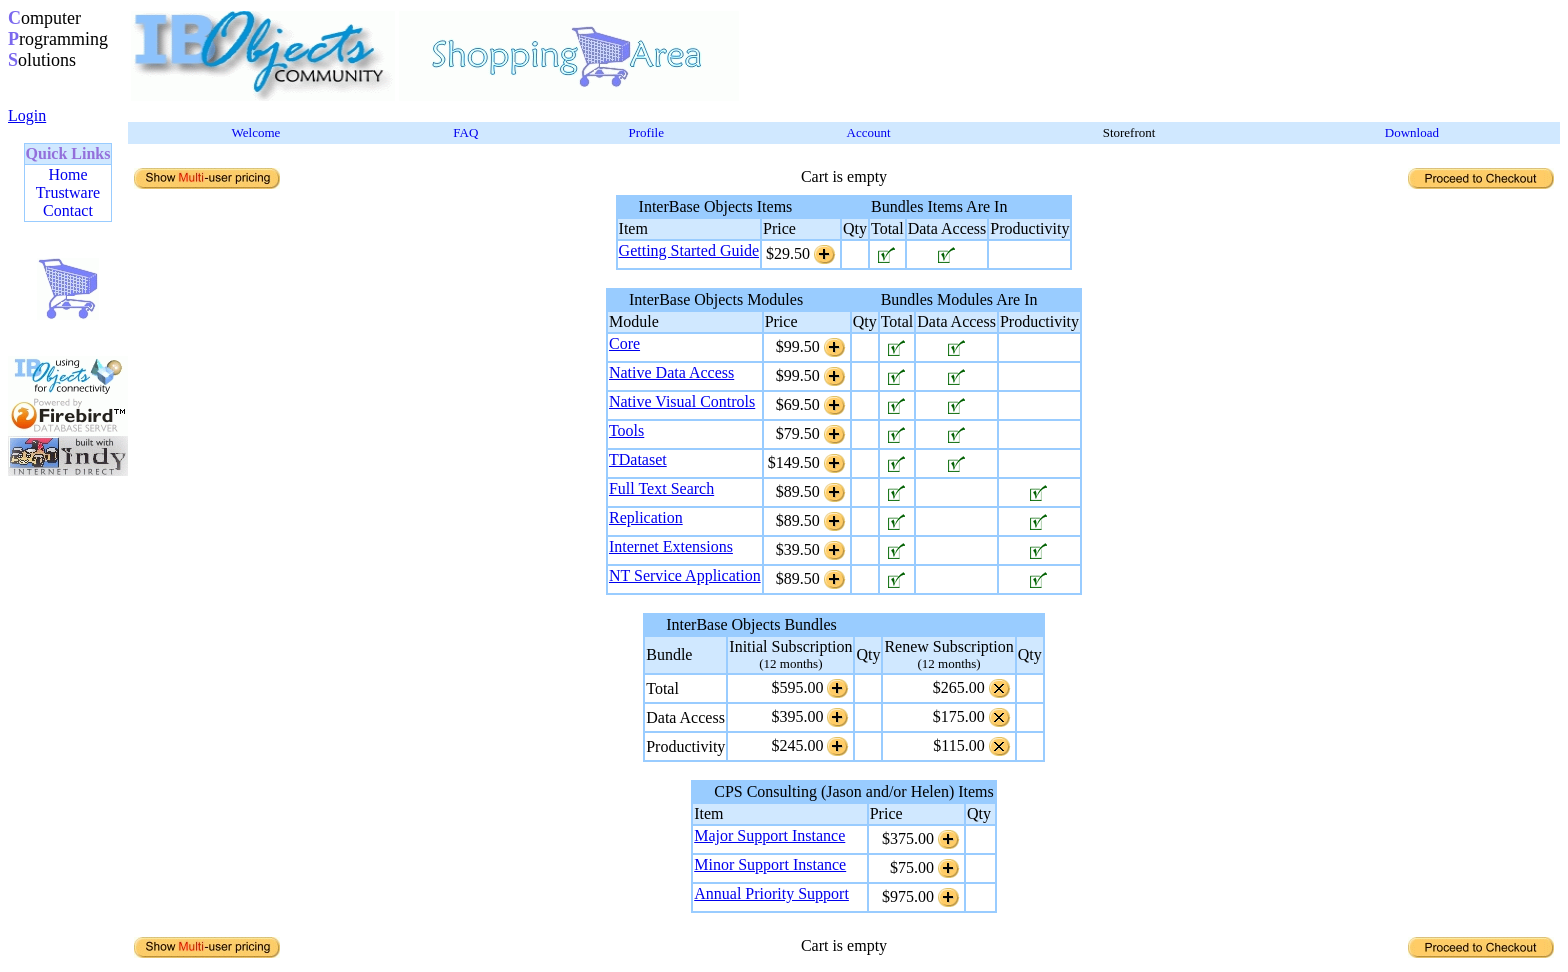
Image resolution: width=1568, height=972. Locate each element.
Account (869, 132)
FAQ (465, 132)
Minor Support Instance (770, 864)
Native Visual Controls (682, 401)
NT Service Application (685, 575)
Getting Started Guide (689, 250)
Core (624, 343)
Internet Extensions (671, 546)
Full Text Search (661, 488)
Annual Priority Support (771, 893)
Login (27, 115)
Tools (626, 430)
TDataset (638, 459)
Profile (646, 132)
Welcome (256, 132)
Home (67, 174)
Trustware (68, 192)
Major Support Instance (769, 835)
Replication (646, 517)
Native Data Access (671, 372)
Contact (68, 210)
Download (1412, 132)
